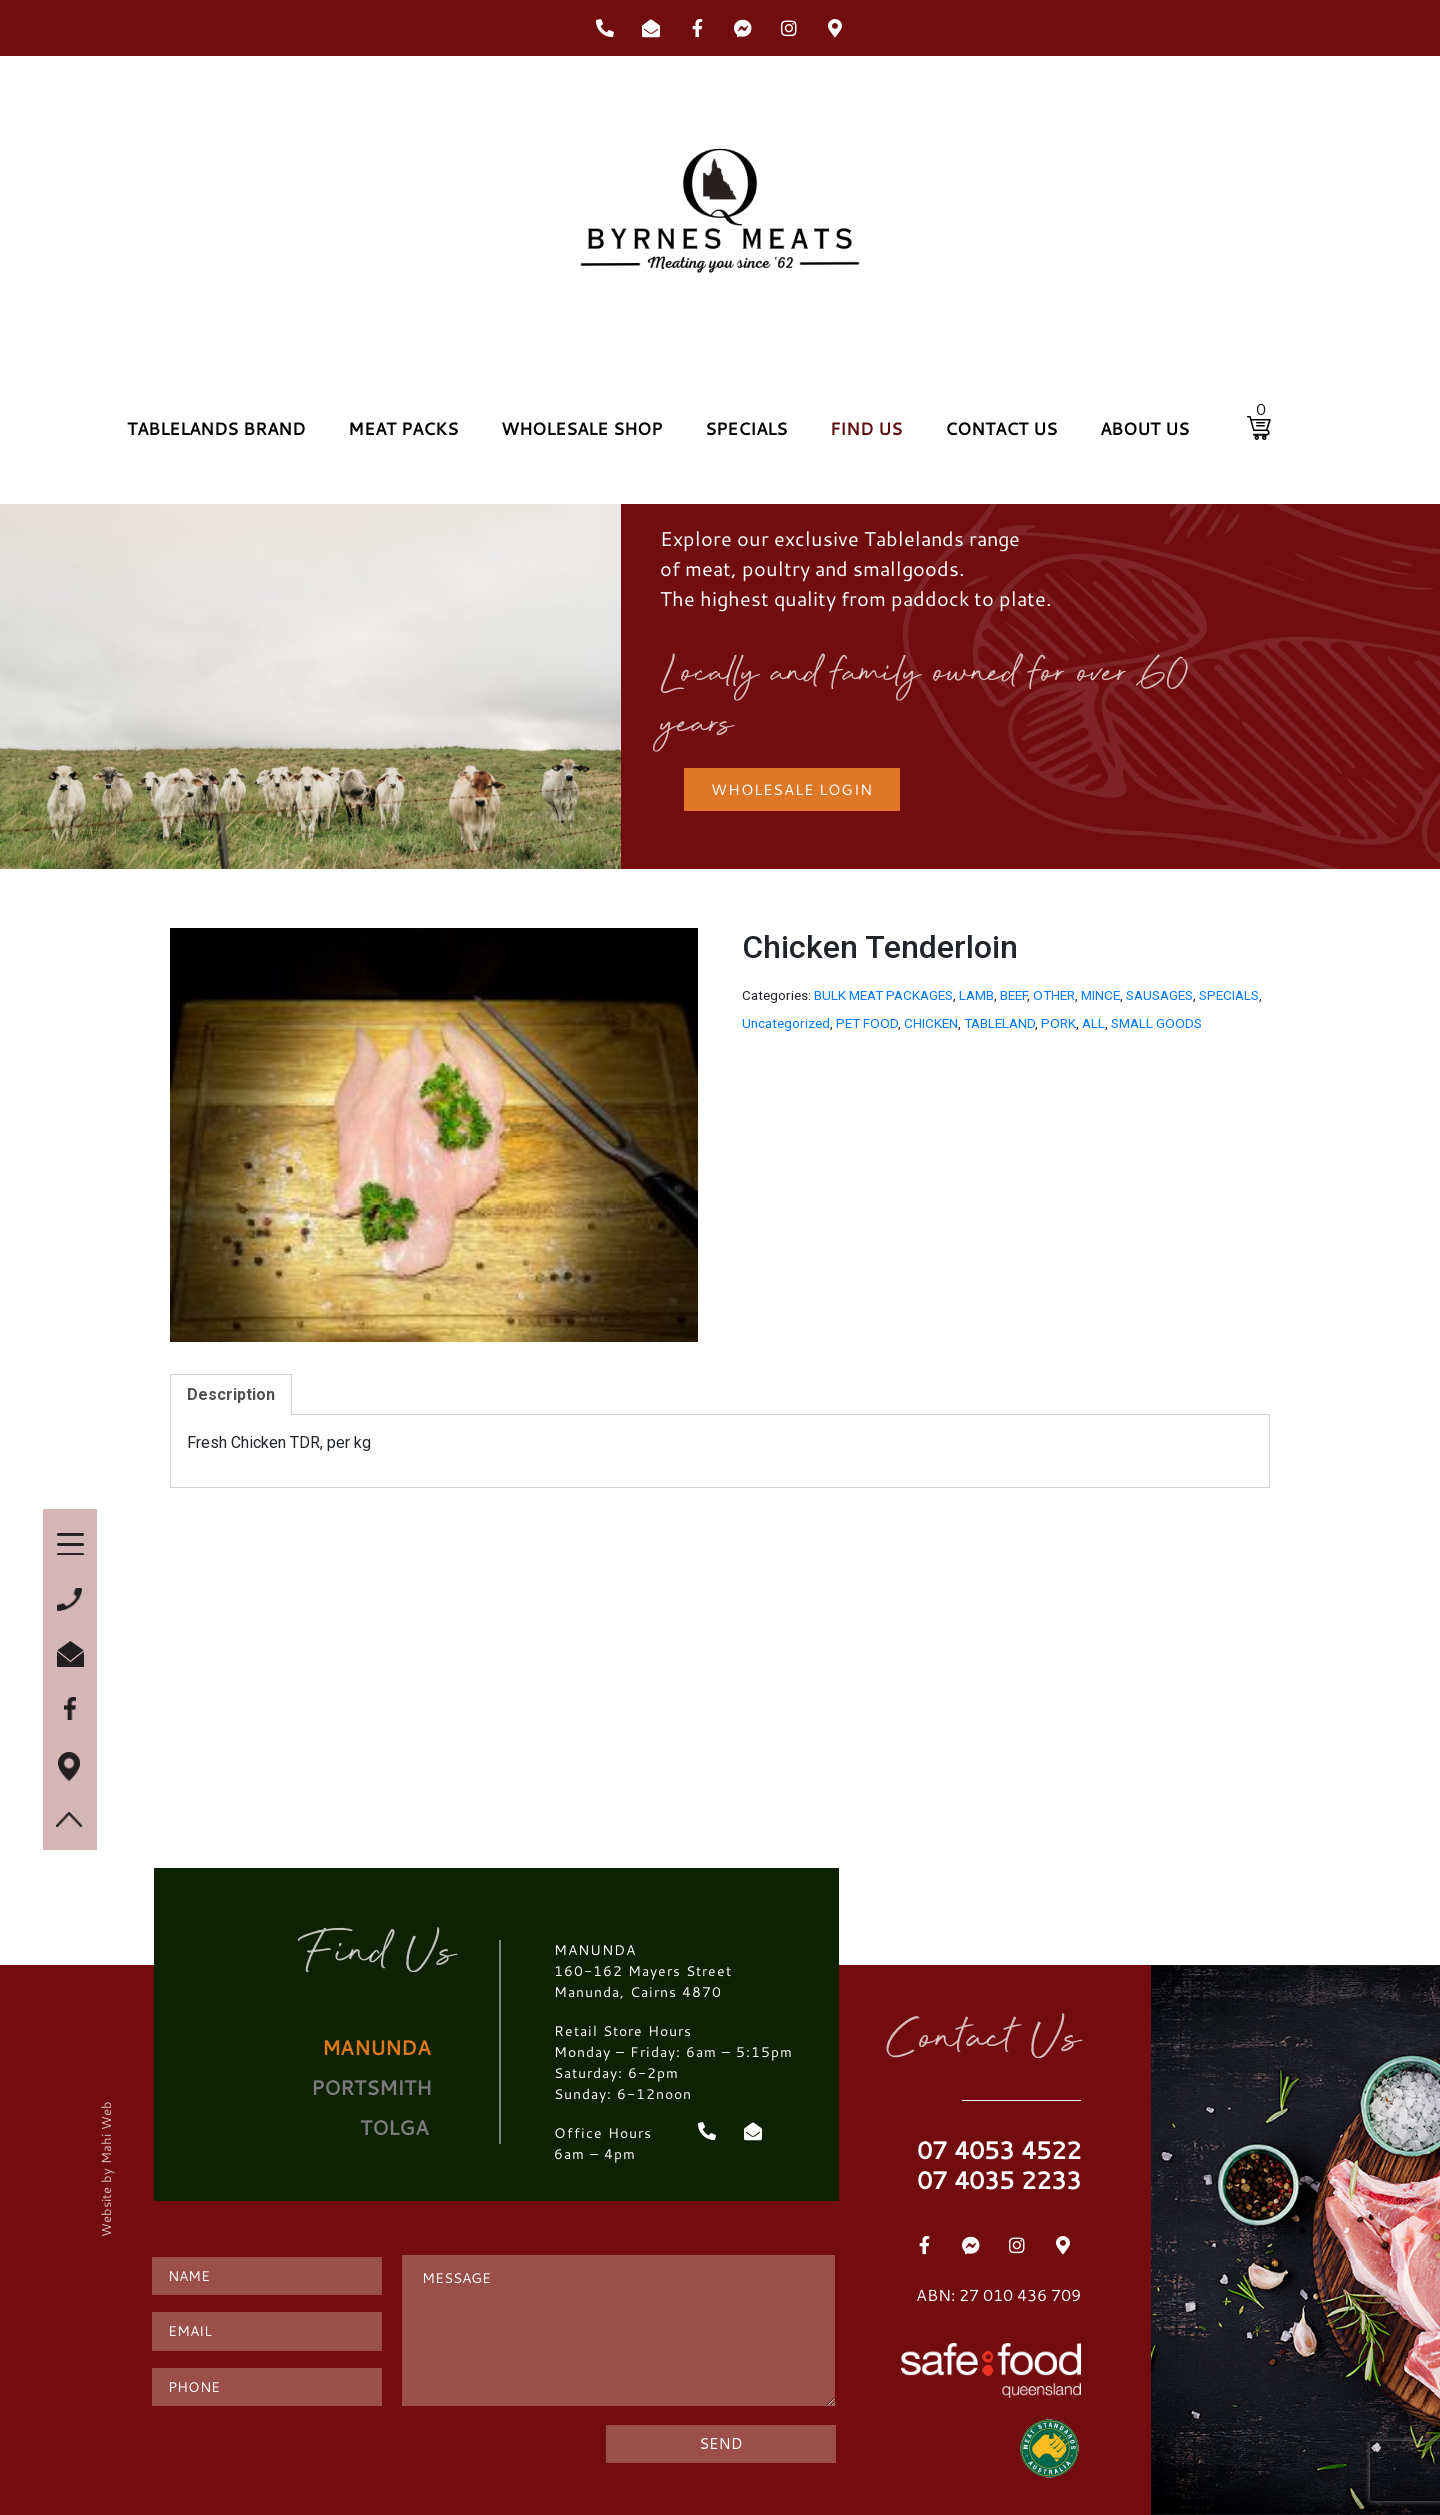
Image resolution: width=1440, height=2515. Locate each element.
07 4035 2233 (999, 2180)
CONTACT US (1001, 428)
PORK (1058, 1023)
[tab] (231, 1394)
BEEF (1013, 995)
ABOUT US (1144, 428)
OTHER (1054, 995)
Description (231, 1394)
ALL (1093, 1023)
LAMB (976, 995)
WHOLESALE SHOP (581, 428)
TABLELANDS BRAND (216, 428)
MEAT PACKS (403, 428)
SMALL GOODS (1156, 1023)
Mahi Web (105, 2131)
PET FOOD (867, 1023)
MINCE (1100, 995)
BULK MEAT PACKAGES (883, 995)
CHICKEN (931, 1023)
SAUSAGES (1159, 995)
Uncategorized (786, 1023)
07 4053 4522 (999, 2150)
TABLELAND (999, 1023)
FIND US (866, 428)
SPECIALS (746, 428)
